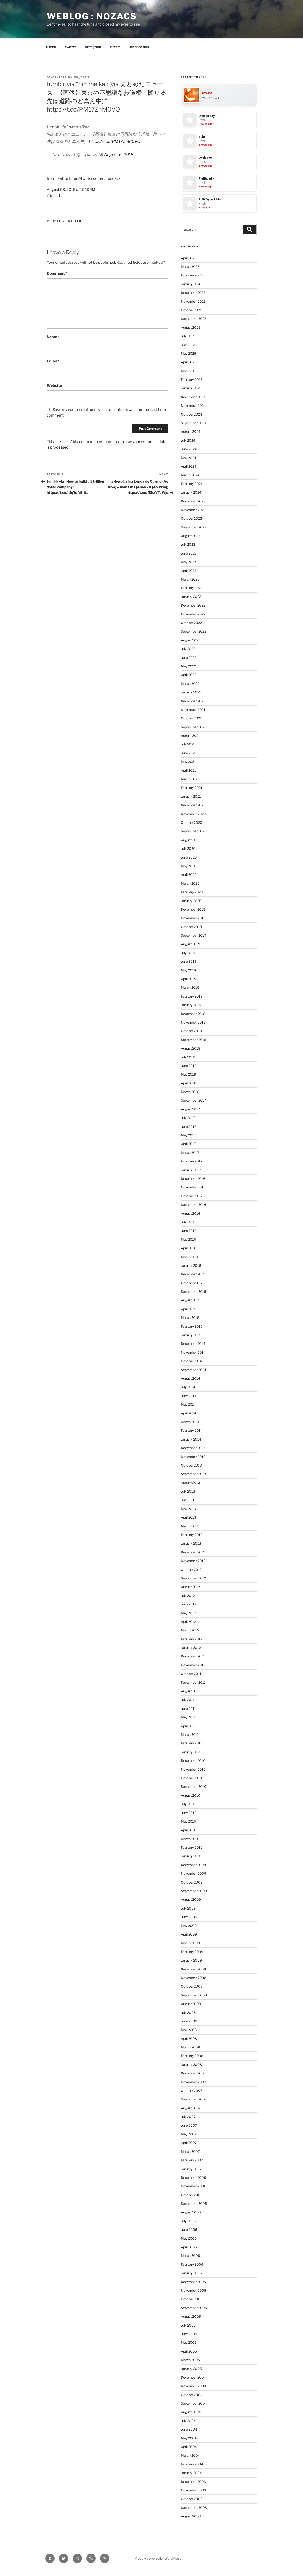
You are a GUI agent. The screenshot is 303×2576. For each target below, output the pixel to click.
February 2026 (192, 282)
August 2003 (191, 2523)
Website (54, 385)
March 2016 (190, 1263)
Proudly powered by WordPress (157, 2565)
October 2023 (191, 525)
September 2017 (193, 1107)
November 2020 (193, 820)
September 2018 (193, 1046)
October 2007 (191, 2097)
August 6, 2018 (119, 154)
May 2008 (189, 2036)
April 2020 (189, 881)
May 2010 (188, 1828)
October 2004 (191, 2401)
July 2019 (188, 959)
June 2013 (188, 1506)
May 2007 (188, 2141)
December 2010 (193, 1767)
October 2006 (191, 2201)
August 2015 (190, 1307)
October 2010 (191, 1784)
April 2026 (188, 264)
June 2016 (188, 1237)
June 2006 (189, 2236)
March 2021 (190, 786)
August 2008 (191, 2010)
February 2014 (191, 1437)
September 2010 (193, 1793)
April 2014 (188, 1419)
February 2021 (191, 794)
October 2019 (191, 933)
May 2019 (188, 976)
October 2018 (191, 1037)
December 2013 (193, 1454)
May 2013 (188, 1515)
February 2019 (191, 1002)
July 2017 (188, 1124)
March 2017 (190, 1159)
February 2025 (192, 386)
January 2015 (191, 1341)
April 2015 (188, 1315)
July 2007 (188, 2123)
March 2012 (190, 1637)
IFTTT (57, 195)
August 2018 (190, 1055)
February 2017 (191, 1168)
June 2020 (189, 864)
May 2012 (188, 1619)
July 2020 (188, 855)
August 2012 (190, 1593)
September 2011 (193, 1689)
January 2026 (191, 290)
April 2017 (188, 1150)
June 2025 (189, 351)
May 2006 (189, 2245)
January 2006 (191, 2279)
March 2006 (190, 2262)
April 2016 (188, 1255)
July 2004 (188, 2427)
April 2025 (188, 369)
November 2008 (193, 1984)
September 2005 (194, 2314)
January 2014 (191, 1445)
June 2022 (188, 664)
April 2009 (189, 1941)
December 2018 (193, 1020)
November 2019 (193, 924)
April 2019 (188, 985)
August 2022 (190, 646)
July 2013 (188, 1498)
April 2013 (188, 1524)
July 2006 (188, 2227)
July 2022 (188, 655)
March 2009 (190, 1949)
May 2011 (188, 1724)
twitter (70, 47)
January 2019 (191, 1011)
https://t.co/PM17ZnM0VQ (114, 141)
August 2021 (190, 742)
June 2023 (189, 559)
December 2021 (193, 707)
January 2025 (191, 395)
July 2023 (188, 551)
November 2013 (193, 1463)
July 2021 (188, 751)
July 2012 (188, 1602)
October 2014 (191, 1367)
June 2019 (188, 968)
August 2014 (190, 1385)
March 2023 (190, 586)
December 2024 (193, 403)
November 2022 (193, 620)
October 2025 (191, 316)
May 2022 (188, 673)
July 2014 (188, 1393)
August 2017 (190, 1115)
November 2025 (193, 308)
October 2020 (191, 829)
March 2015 (190, 1324)
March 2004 (190, 2462)
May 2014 (188, 1411)
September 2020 (194, 838)
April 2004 (189, 2453)
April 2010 (188, 1836)
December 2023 (193, 507)
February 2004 (192, 2470)
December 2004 (193, 2384)
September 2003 (194, 2514)
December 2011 (193, 1663)
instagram (93, 47)
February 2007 (192, 2167)
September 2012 (193, 1585)
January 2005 (191, 2375)
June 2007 (189, 2132)
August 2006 (191, 2219)
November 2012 (193, 1567)
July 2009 (188, 1914)
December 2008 (193, 1975)
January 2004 (191, 2479)
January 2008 (191, 2071)
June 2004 (189, 2436)
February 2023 (192, 594)
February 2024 (192, 490)
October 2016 (191, 1202)
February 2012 (191, 1645)
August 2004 (191, 2418)
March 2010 (190, 1845)
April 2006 (189, 2253)
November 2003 (193, 2497)
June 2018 (188, 1072)
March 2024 (190, 481)
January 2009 (191, 1967)
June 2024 (189, 455)
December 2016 (193, 1185)
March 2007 (190, 2158)
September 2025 (193, 325)
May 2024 (188, 464)
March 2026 (190, 273)
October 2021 (191, 725)
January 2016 (191, 1272)
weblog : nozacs (92, 16)
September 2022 (193, 638)
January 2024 (191, 499)
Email (53, 361)
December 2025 (193, 299)
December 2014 (193, 1350)
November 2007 (193, 2088)
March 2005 (190, 2366)
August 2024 (190, 438)
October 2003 (191, 2505)
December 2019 (193, 916)
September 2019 (193, 942)
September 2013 (193, 1480)
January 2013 (191, 1550)
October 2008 (191, 1993)
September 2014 (193, 1376)
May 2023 (188, 568)
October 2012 (191, 1576)
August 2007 (191, 2114)
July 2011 (188, 1706)
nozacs (209, 93)
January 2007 (191, 2175)
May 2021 (188, 768)
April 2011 (188, 1732)
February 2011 (191, 1750)
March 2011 (190, 1741)
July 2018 (188, 1063)
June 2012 (188, 1611)
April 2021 (188, 777)
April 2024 (188, 473)
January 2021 (191, 803)
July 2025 (188, 343)
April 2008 (189, 2045)
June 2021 (188, 759)
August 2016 (190, 1220)
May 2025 (188, 360)
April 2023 (188, 577)
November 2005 (193, 2297)
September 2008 (194, 2001)
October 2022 (191, 629)
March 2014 (190, 1428)
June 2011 (188, 1715)
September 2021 (193, 733)
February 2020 (192, 898)
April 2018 (188, 1089)
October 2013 (191, 1471)
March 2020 (190, 890)
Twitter (73, 220)
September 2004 (194, 2410)
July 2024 (188, 447)
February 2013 (191, 1541)
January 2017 (191, 1176)
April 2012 (188, 1628)
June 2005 (189, 2340)
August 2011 (190, 1698)
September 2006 (194, 2210)
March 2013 (190, 1532)
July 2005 (188, 2331)
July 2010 (188, 1810)
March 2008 (190, 2054)
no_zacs (82, 77)
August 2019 (190, 950)
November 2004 (193, 2392)
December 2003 (193, 2488)
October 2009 (191, 1888)
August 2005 (191, 2323)
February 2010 (192, 1854)
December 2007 (193, 2080)
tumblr (51, 47)
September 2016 (193, 1211)
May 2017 (188, 1142)
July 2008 (188, 2019)
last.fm (115, 47)
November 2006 (193, 2193)
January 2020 (191, 907)
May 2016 (188, 1246)
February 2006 (192, 2271)
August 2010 (190, 1802)
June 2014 (188, 1402)
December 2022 (193, 612)
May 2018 (188, 1081)
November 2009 (193, 1880)
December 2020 (193, 812)
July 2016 (188, 1229)
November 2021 (193, 716)
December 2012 (193, 1558)
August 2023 (190, 542)
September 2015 (193, 1298)
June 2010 (189, 1819)
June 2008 (189, 2027)
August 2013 (190, 1489)
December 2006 (193, 2184)
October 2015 (191, 1289)
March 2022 (190, 690)
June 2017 (188, 1133)
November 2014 (193, 1359)
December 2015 (193, 1281)
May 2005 (189, 2349)
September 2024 (193, 429)
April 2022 (188, 681)
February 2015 (191, 1333)
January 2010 (191, 1862)
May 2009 (189, 1932)
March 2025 (190, 377)
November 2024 (193, 412)
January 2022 (191, 699)
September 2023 (193, 533)
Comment (57, 273)
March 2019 (190, 994)
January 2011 (191, 1758)
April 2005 (189, 2357)
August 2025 (190, 334)
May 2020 (188, 872)
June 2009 (189, 1923)
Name (53, 337)
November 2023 (193, 516)
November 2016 (193, 1194)
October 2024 (191, 421)
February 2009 (192, 1958)
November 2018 (193, 1029)
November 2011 (193, 1671)
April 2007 (189, 2149)
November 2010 (193, 1776)
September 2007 (194, 2106)
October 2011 (191, 1680)
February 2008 (192, 2062)
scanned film (139, 47)
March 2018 (190, 1098)
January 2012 (191, 1654)
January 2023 (191, 603)
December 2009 (193, 1871)
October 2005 (191, 2305)
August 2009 (191, 1906)
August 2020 (191, 846)
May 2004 (189, 2444)
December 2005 (193, 2288)
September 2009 (194, 1897)
